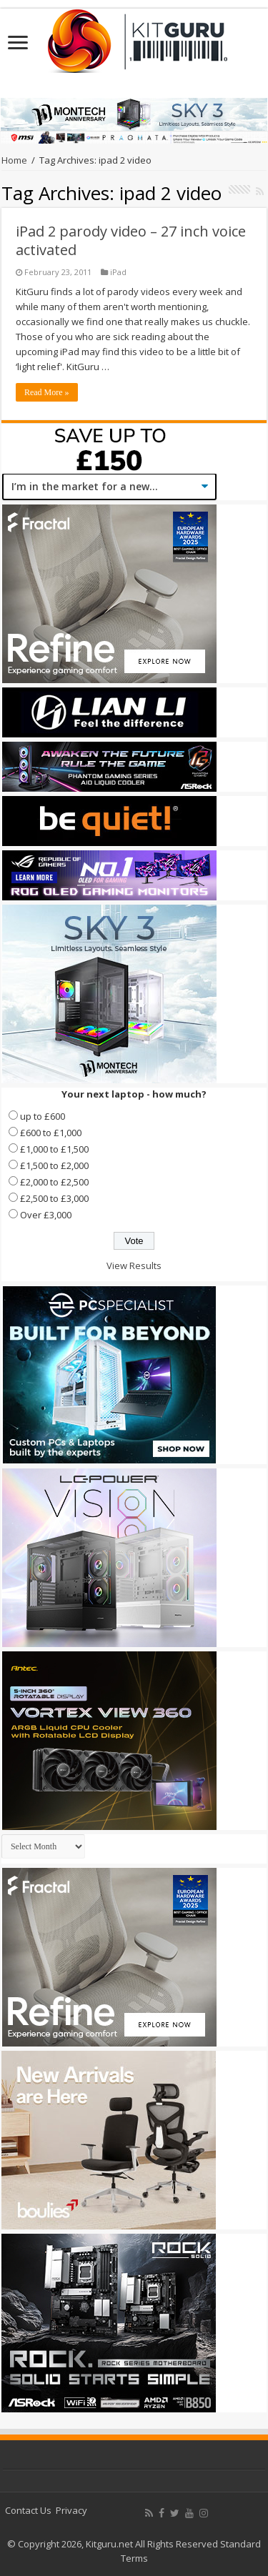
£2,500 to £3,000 (54, 1198)
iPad (118, 272)
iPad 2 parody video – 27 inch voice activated (131, 240)
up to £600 (42, 1116)
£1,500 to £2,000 (54, 1165)
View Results (134, 1265)
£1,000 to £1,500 (54, 1149)
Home (14, 160)
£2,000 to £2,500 (54, 1181)
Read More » (46, 392)
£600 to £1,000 (50, 1132)
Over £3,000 (45, 1214)
